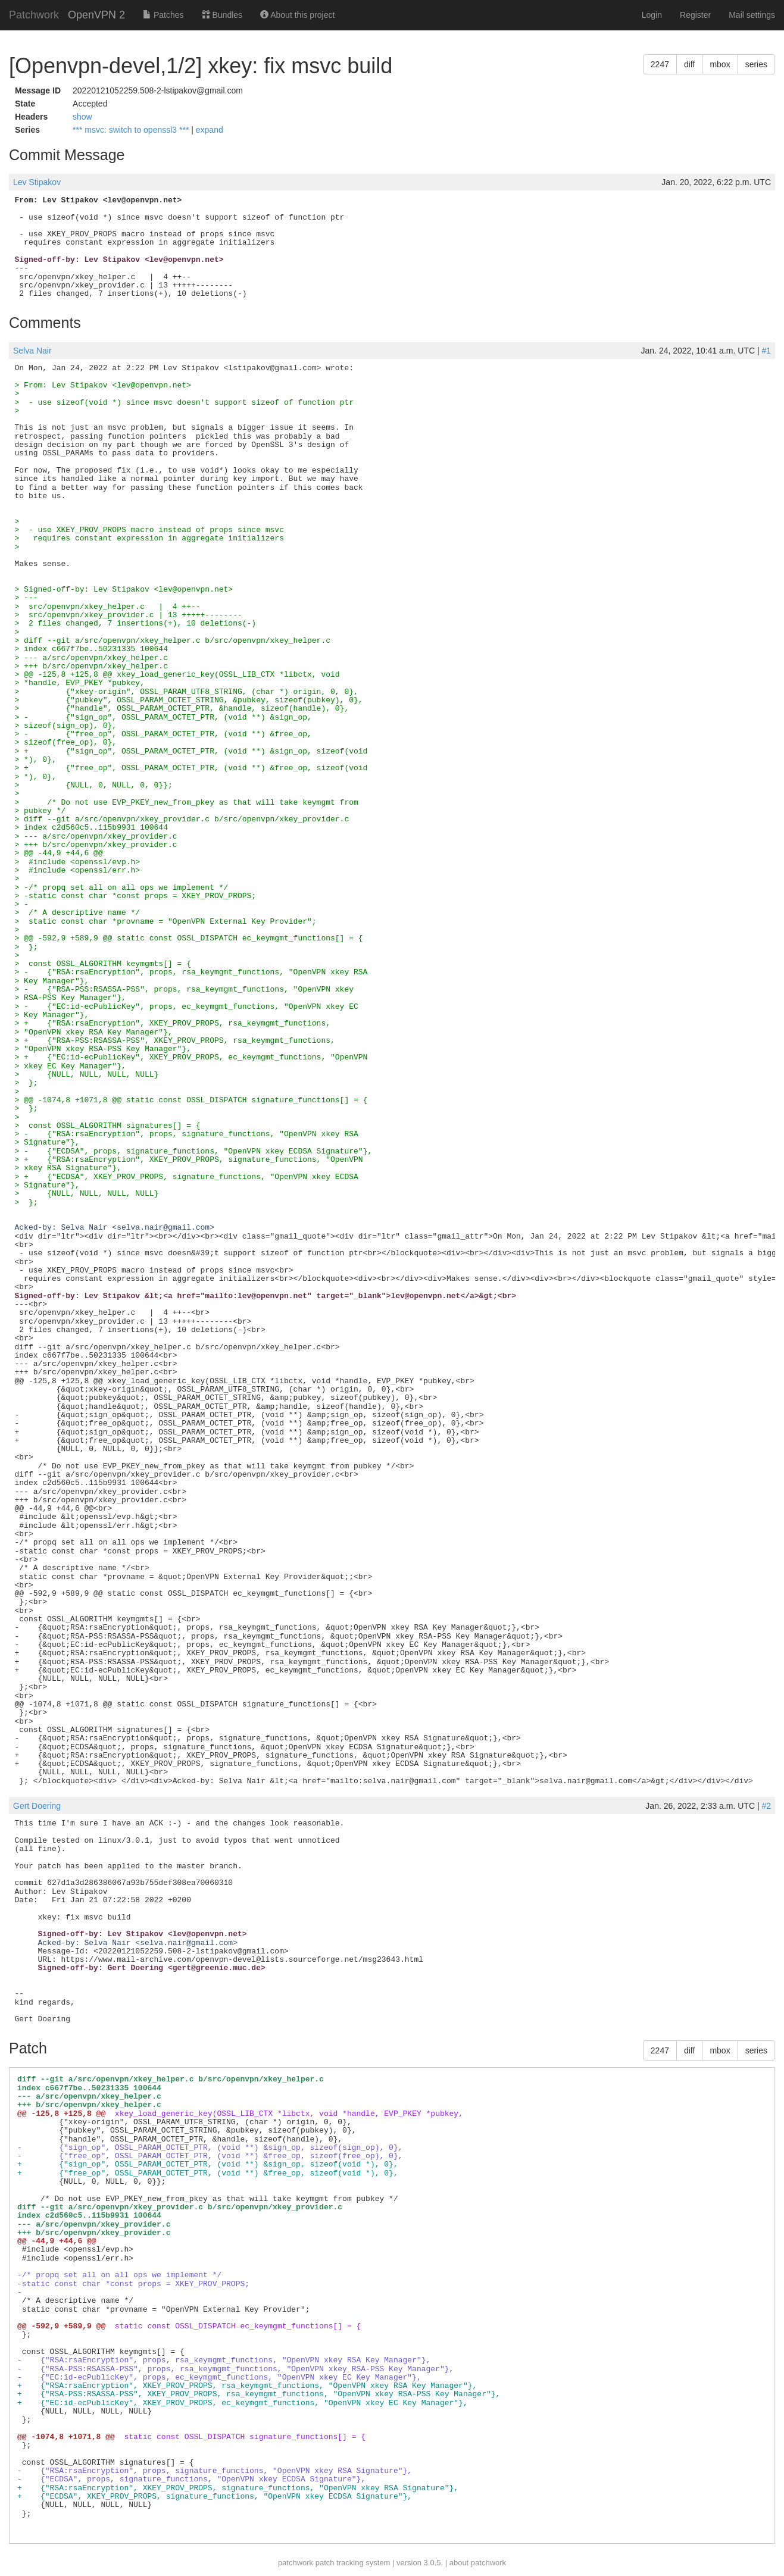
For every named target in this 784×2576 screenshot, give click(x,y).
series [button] (756, 64)
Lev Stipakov (37, 182)
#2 (766, 1806)
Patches (163, 15)
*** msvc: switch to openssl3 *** (132, 130)
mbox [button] (720, 64)
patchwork (295, 2562)
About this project (297, 15)
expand (209, 130)
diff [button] (689, 64)
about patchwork (477, 2562)
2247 (660, 64)
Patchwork (34, 15)
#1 (766, 350)
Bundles (222, 15)
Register (695, 15)
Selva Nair (32, 350)
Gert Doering (37, 1806)
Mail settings (752, 15)
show (82, 116)
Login (652, 15)
